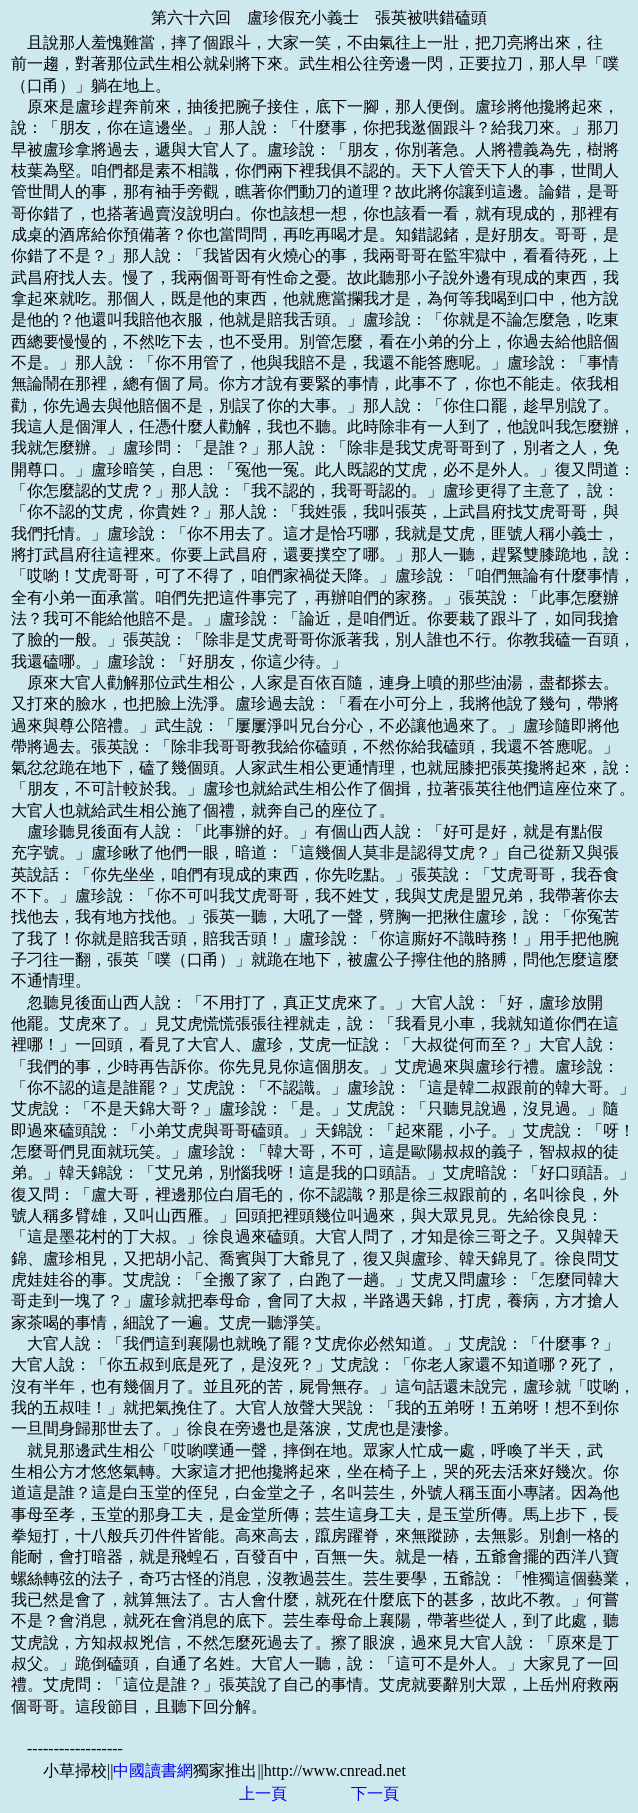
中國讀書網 (153, 1770)
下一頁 (375, 1793)
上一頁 (263, 1793)
